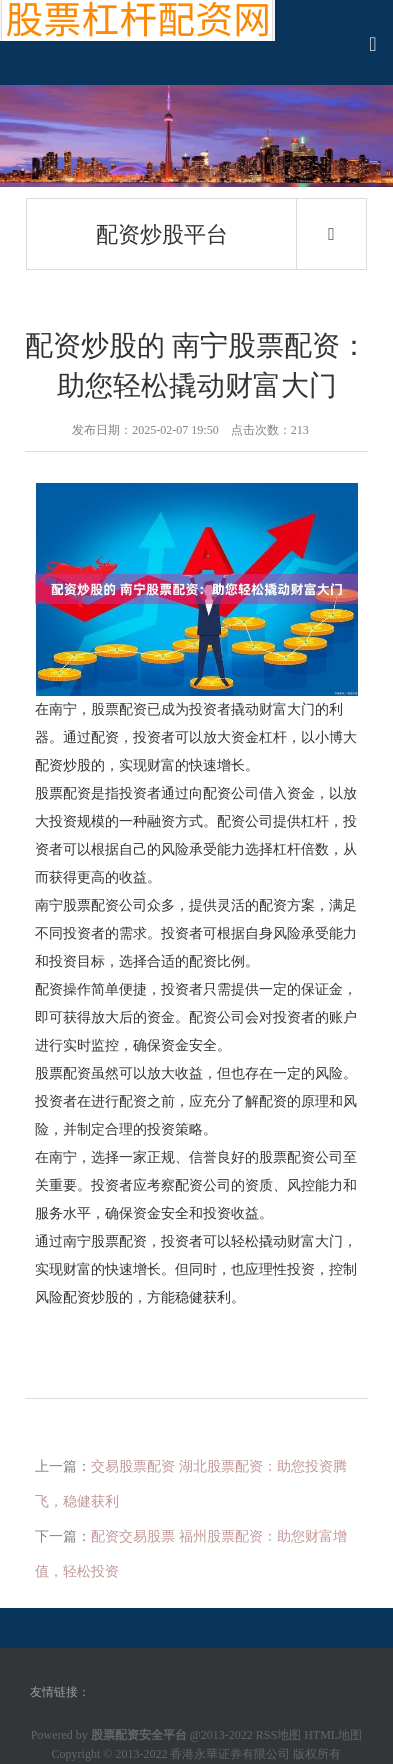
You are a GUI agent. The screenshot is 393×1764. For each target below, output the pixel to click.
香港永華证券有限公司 (230, 1754)
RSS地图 (278, 1735)
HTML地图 (333, 1735)
